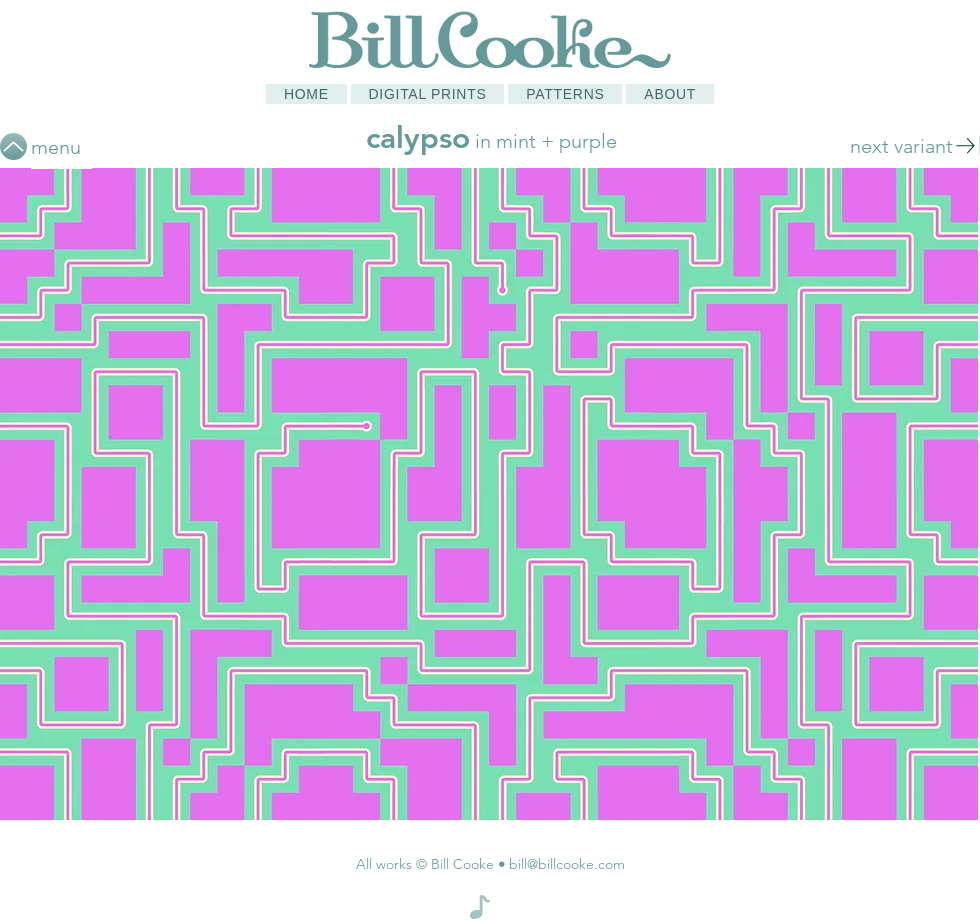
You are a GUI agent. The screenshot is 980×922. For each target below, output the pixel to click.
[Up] (13, 146)
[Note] (480, 907)
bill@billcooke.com (567, 864)
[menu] (61, 146)
